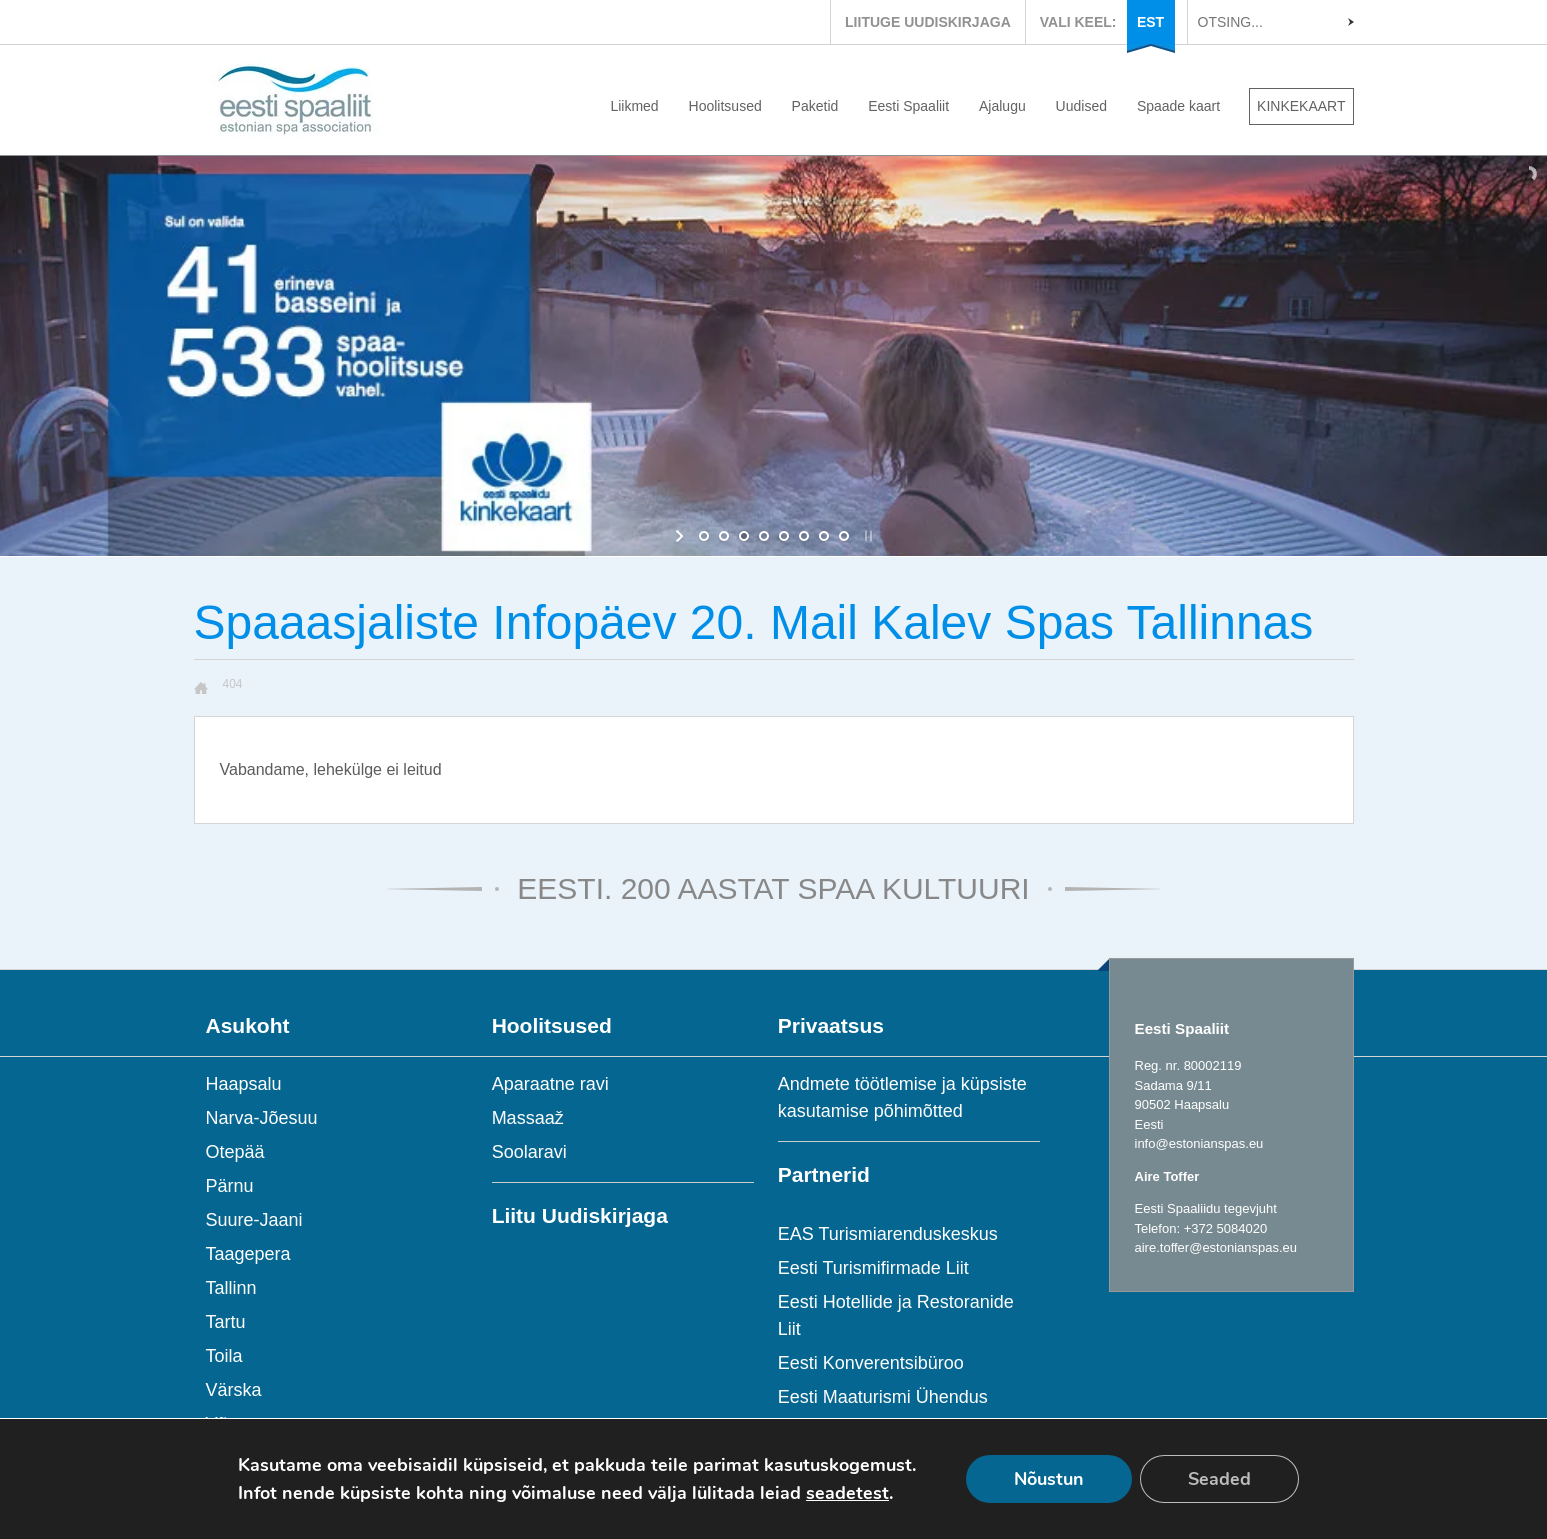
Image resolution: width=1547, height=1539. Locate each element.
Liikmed (634, 106)
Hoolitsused (725, 106)
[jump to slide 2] (724, 536)
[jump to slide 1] (704, 536)
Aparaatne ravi (550, 1084)
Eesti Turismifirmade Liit (873, 1268)
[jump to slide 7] (824, 536)
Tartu (226, 1322)
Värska (234, 1390)
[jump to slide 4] (764, 536)
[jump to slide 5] (784, 536)
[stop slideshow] (866, 536)
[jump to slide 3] (744, 536)
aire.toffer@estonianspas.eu (1216, 1247)
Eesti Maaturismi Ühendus (883, 1397)
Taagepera (248, 1254)
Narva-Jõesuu (262, 1118)
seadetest (847, 1493)
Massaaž (528, 1118)
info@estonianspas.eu (1199, 1143)
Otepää (235, 1152)
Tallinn (231, 1288)
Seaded (1219, 1479)
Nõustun (1049, 1479)
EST (1150, 22)
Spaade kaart (1178, 106)
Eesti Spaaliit (908, 106)
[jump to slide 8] (844, 536)
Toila (224, 1356)
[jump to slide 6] (804, 536)
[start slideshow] (681, 536)
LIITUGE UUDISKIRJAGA (928, 22)
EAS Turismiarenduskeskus (888, 1234)
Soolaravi (529, 1152)
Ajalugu (1002, 106)
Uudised (1081, 106)
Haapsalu (244, 1084)
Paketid (815, 106)
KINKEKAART (1301, 106)
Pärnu (230, 1186)
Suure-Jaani (254, 1220)
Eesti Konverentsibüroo (871, 1363)
